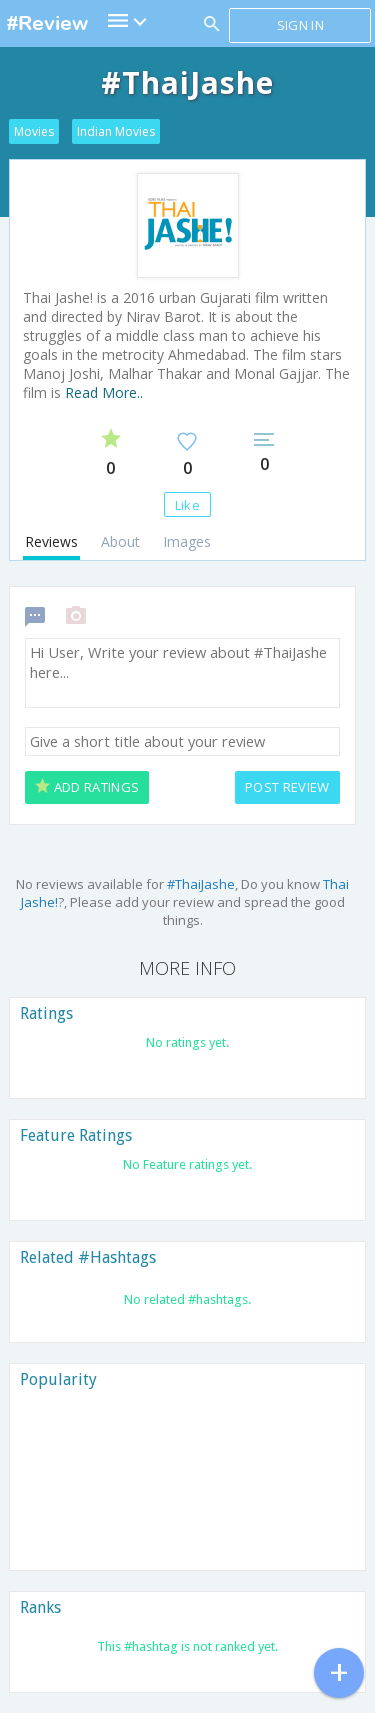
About (120, 541)
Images (187, 541)
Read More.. (104, 392)
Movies (34, 131)
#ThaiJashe (201, 884)
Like (187, 505)
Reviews (51, 541)
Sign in (300, 25)
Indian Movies (116, 131)
